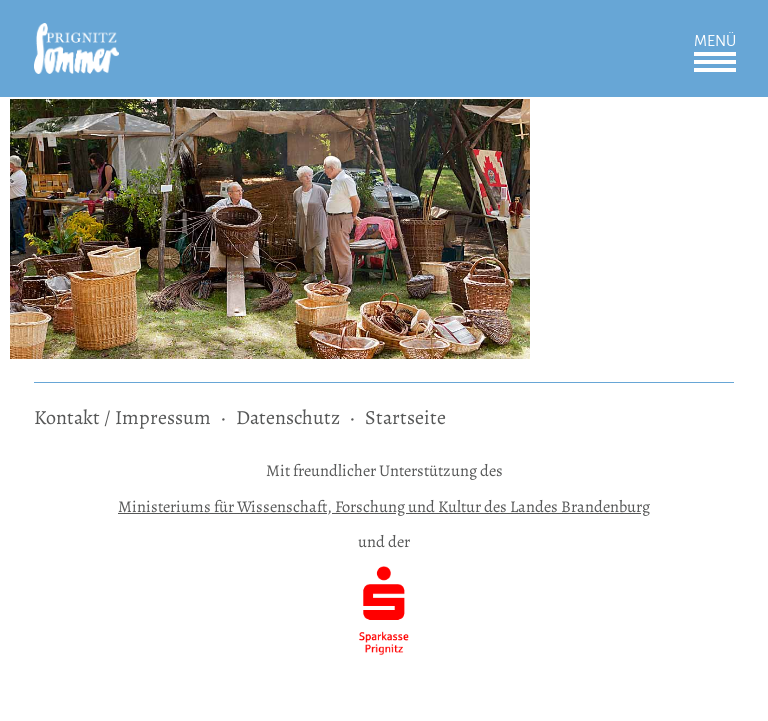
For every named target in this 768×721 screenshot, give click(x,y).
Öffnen (715, 62)
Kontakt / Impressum (122, 417)
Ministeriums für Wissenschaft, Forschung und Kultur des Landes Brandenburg (384, 506)
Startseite (405, 417)
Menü (715, 41)
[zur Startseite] (76, 36)
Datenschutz (288, 417)
